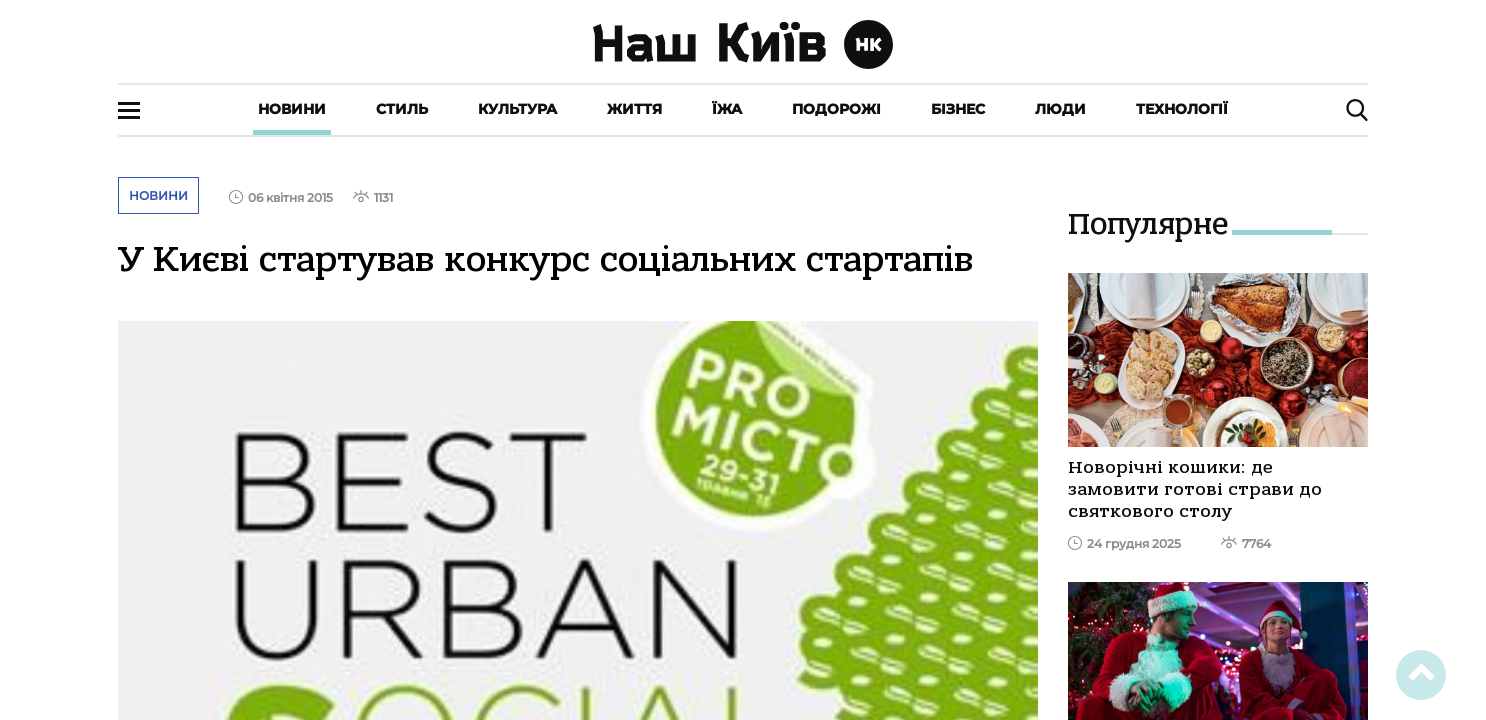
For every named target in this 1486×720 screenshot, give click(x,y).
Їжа (727, 109)
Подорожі (836, 109)
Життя (634, 109)
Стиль (402, 109)
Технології (1182, 109)
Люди (1060, 109)
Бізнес (958, 109)
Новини (292, 109)
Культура (517, 109)
